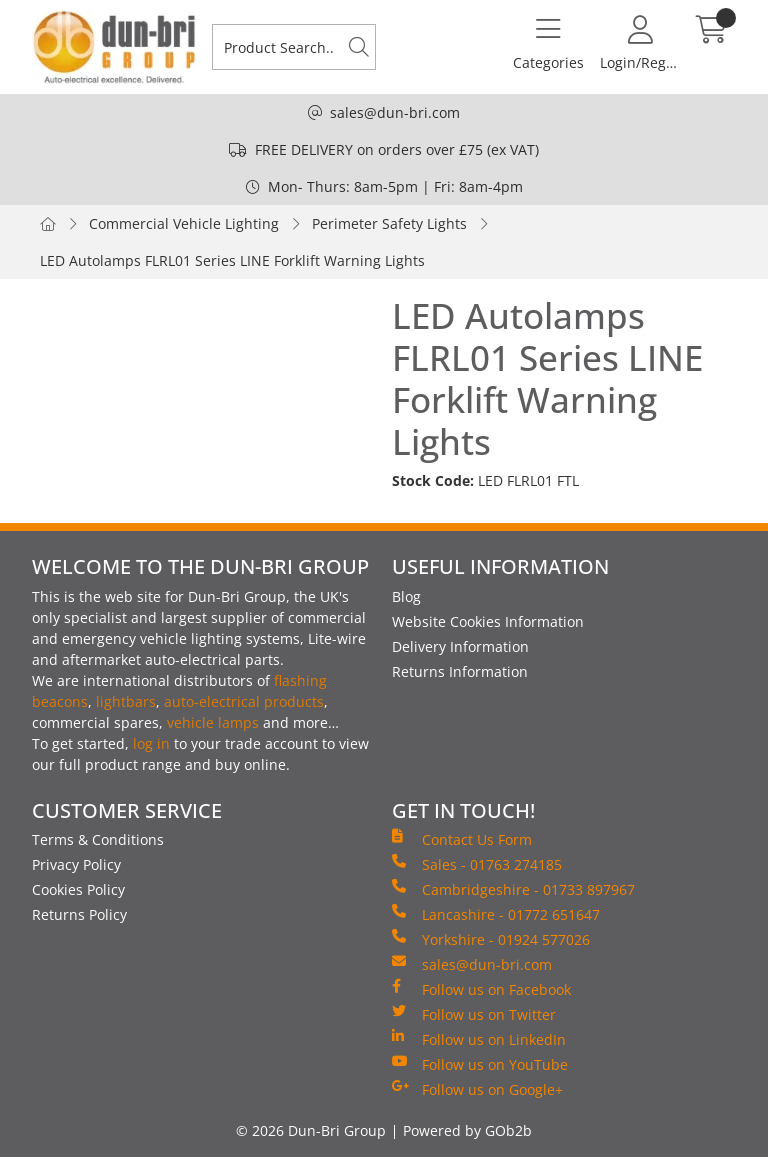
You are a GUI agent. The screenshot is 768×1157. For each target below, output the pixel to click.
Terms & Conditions (98, 839)
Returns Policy (79, 914)
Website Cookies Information (488, 621)
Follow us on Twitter (474, 1014)
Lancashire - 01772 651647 (496, 914)
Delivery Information (460, 646)
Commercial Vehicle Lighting (184, 223)
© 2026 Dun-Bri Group (311, 1130)
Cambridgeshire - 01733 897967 (513, 889)
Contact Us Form (462, 839)
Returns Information (460, 671)
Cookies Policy (78, 889)
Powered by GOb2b (467, 1130)
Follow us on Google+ (477, 1089)
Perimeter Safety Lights (389, 223)
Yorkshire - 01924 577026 (491, 939)
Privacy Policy (76, 864)
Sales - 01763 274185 (477, 864)
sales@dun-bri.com (395, 112)
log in (151, 743)
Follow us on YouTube (480, 1064)
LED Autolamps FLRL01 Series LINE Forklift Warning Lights (232, 260)
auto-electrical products (244, 701)
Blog (406, 596)
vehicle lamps (213, 722)
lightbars (126, 701)
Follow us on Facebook (481, 989)
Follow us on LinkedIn (479, 1039)
